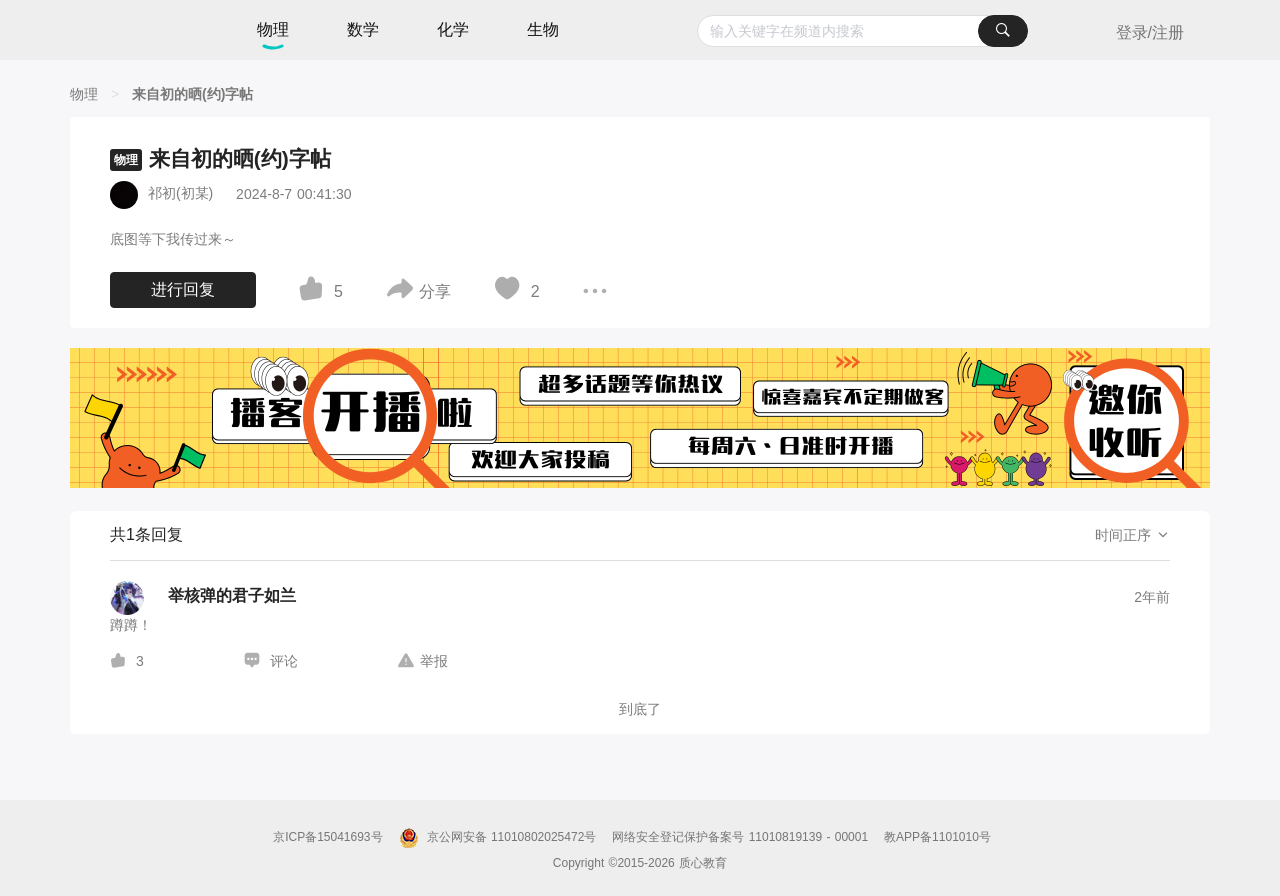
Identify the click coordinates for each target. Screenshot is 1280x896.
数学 (363, 29)
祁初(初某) (180, 193)
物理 (273, 29)
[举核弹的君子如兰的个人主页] (203, 598)
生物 (543, 29)
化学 (453, 29)
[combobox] (862, 31)
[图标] (314, 292)
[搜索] (1003, 31)
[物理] (84, 94)
